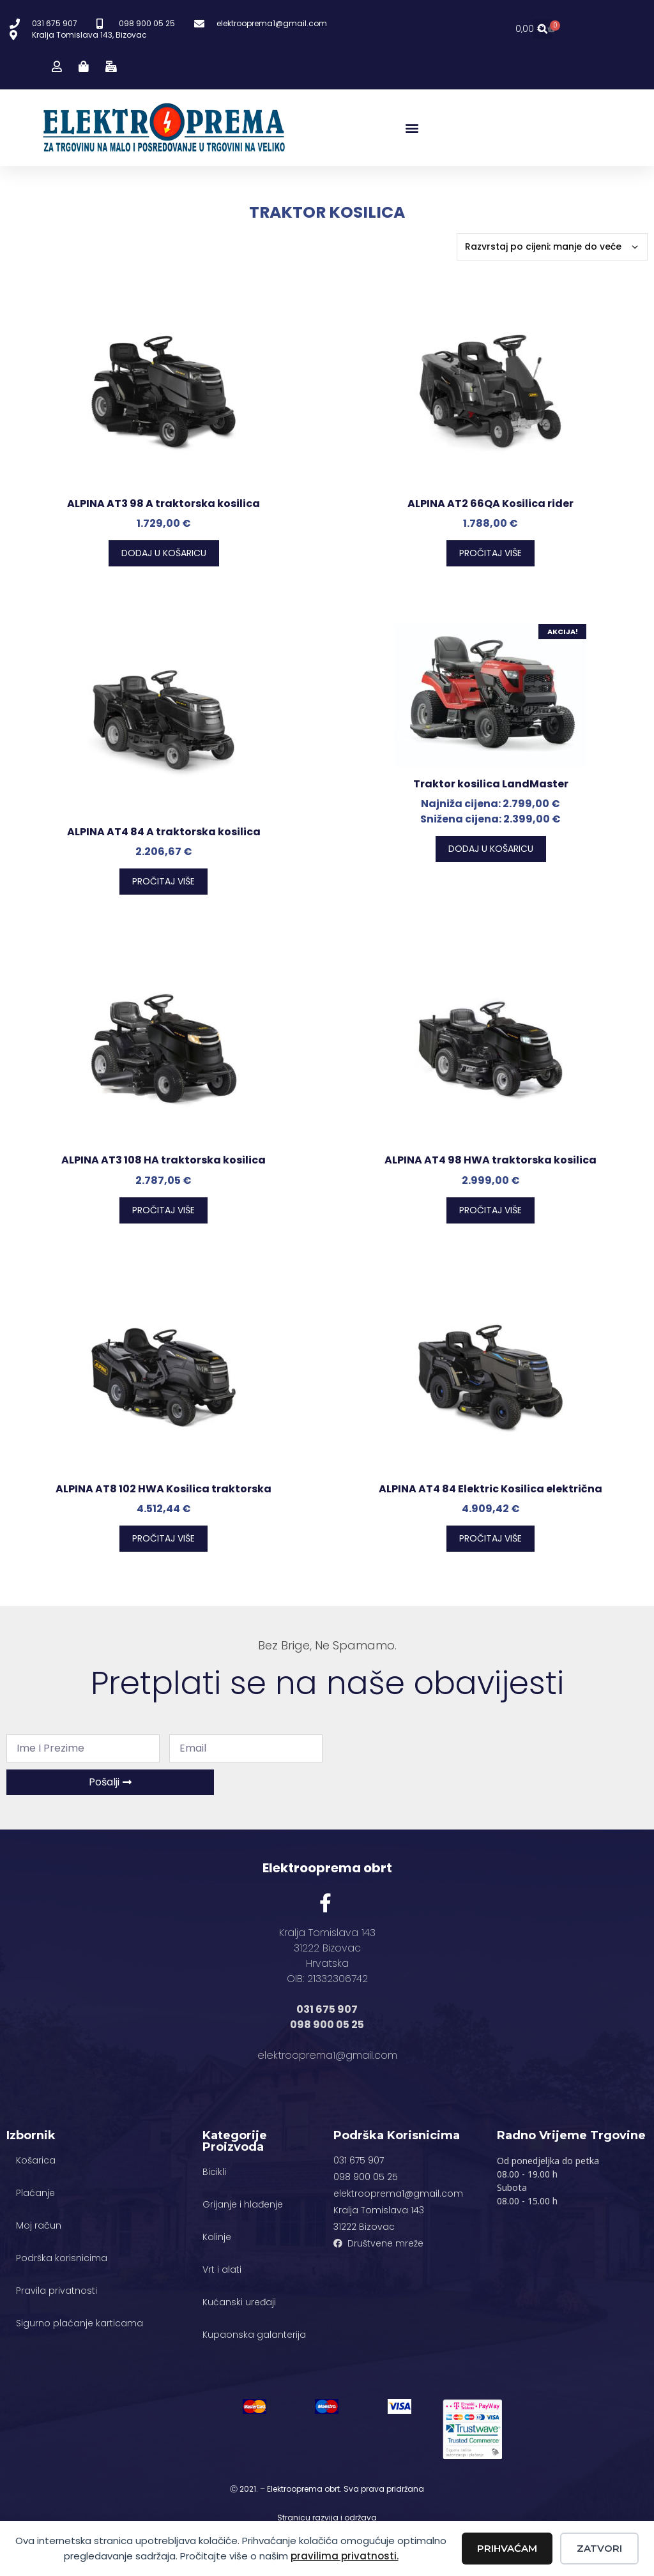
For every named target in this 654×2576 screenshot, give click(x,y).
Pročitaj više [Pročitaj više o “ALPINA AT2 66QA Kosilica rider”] (490, 553)
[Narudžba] (552, 247)
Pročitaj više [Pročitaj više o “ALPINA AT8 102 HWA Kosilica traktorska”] (163, 1538)
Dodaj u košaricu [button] (163, 553)
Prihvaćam (507, 2548)
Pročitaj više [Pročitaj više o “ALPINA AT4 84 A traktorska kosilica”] (163, 881)
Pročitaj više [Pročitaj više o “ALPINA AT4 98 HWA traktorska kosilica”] (490, 1210)
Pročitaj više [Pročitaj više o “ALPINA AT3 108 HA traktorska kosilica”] (163, 1210)
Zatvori (599, 2548)
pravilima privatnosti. (345, 2556)
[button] (542, 30)
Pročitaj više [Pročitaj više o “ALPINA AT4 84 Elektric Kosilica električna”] (490, 1538)
